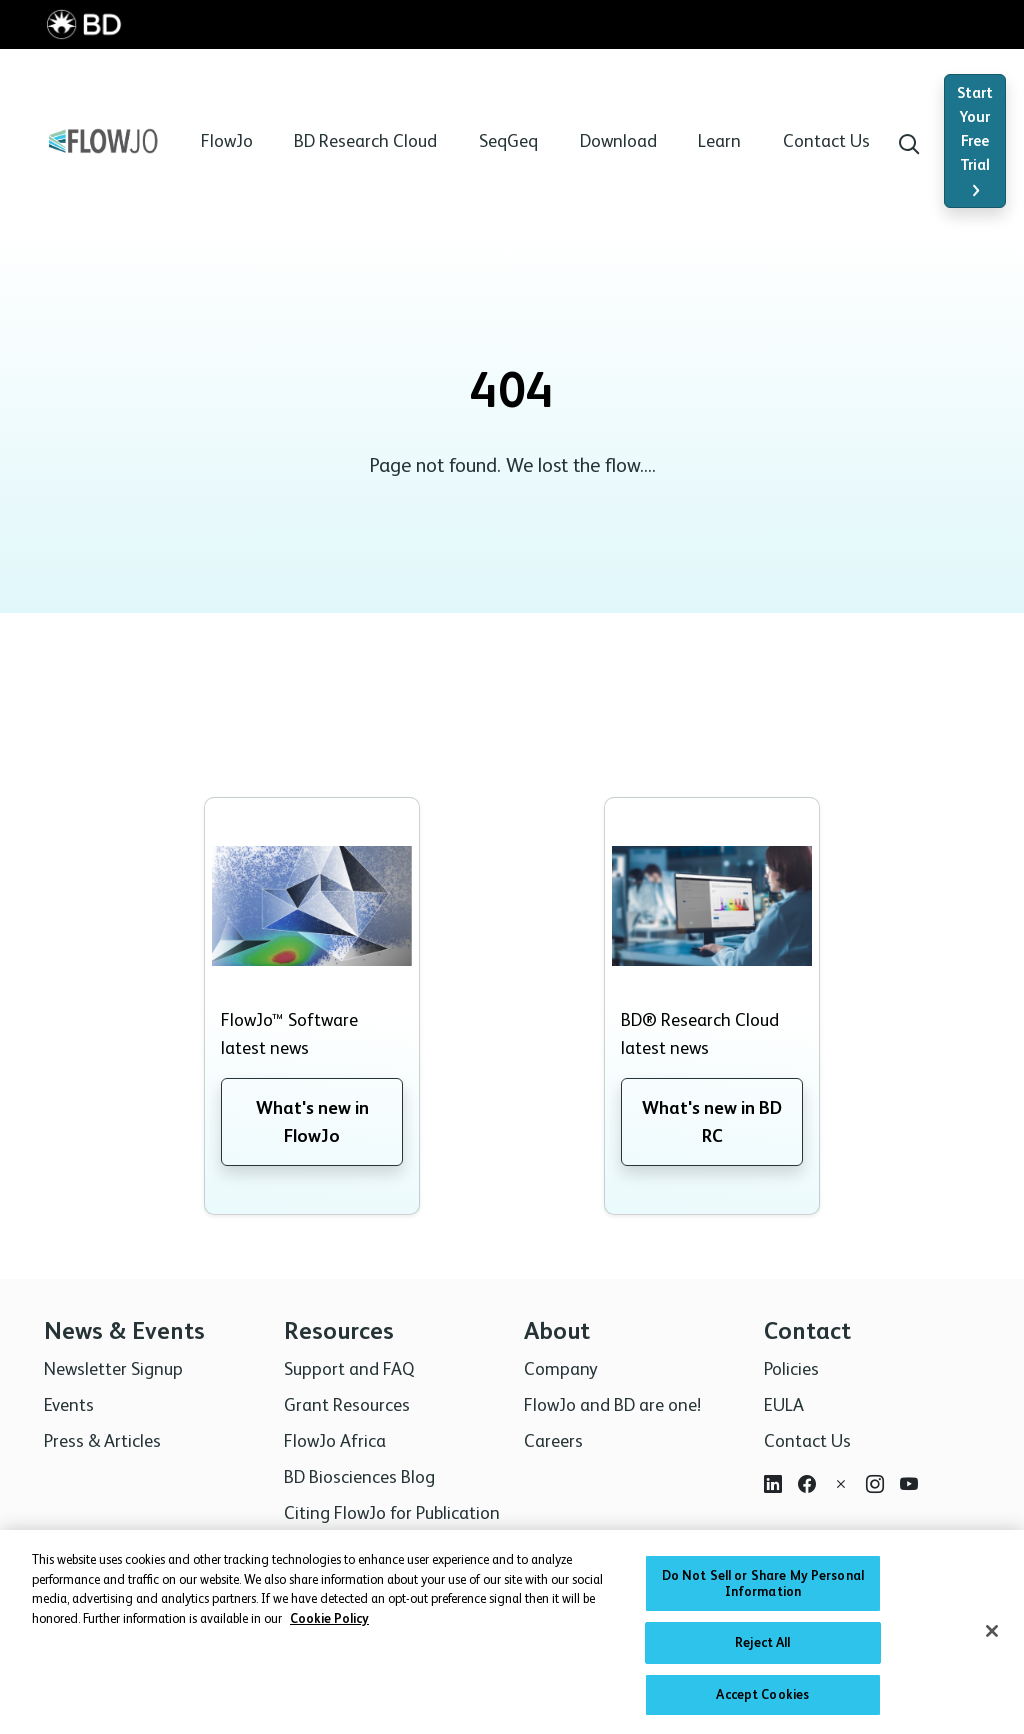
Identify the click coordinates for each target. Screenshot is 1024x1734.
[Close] (992, 1636)
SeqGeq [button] (508, 140)
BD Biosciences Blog (359, 1476)
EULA (784, 1404)
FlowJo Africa (335, 1440)
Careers (553, 1440)
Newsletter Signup (113, 1368)
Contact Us (807, 1440)
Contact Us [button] (826, 140)
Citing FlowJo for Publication (392, 1512)
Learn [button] (719, 140)
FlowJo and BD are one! (612, 1404)
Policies (791, 1368)
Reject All (762, 1648)
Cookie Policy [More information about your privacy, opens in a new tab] (329, 1623)
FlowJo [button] (227, 140)
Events (69, 1404)
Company (561, 1368)
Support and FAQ (349, 1368)
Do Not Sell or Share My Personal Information (763, 1589)
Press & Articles (102, 1440)
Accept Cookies (762, 1700)
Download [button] (618, 140)
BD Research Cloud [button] (365, 140)
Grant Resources (347, 1404)
